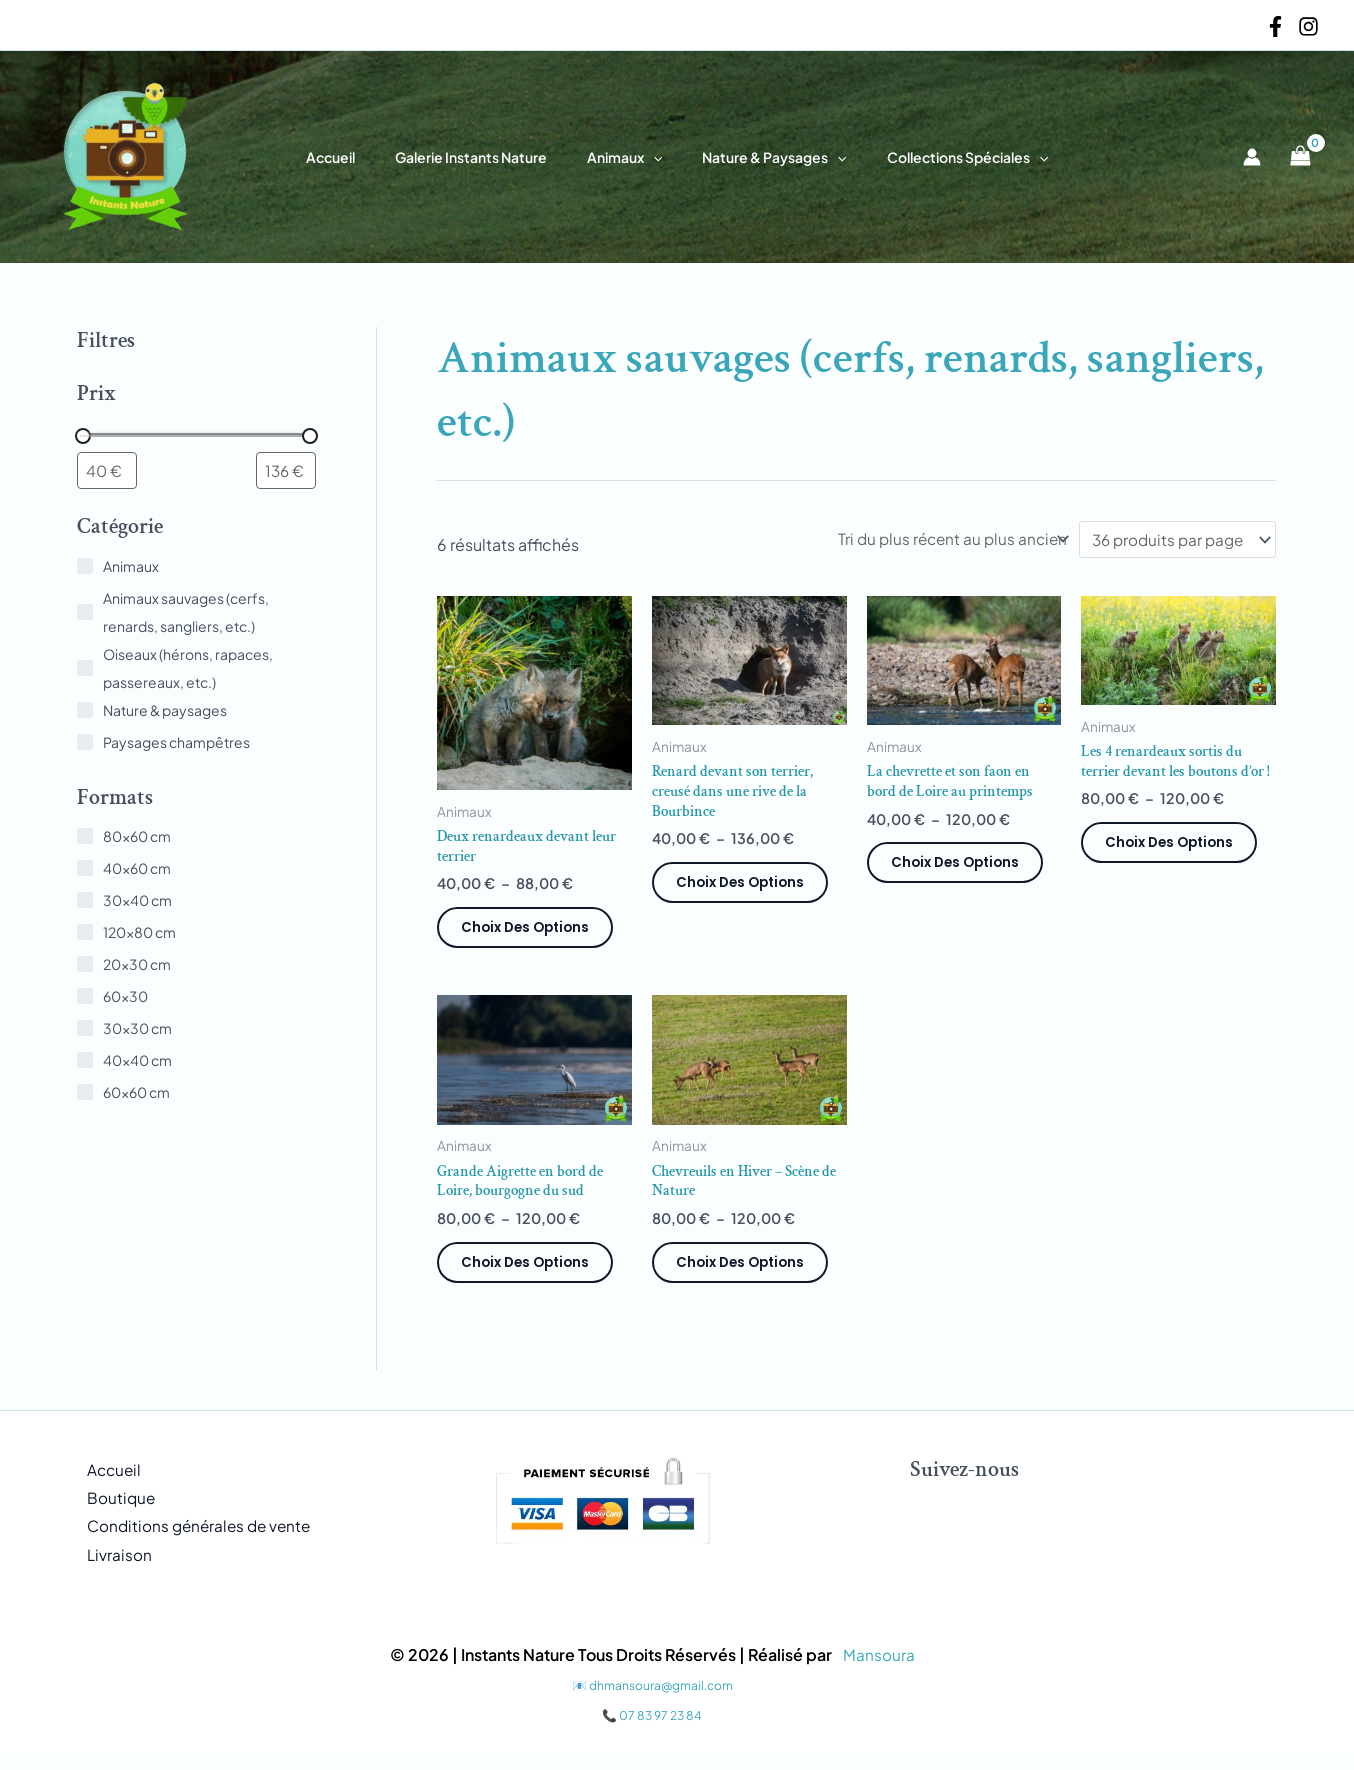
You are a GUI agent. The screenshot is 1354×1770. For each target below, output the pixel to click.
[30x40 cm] (85, 902)
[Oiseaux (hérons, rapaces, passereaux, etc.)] (85, 670)
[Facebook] (1275, 26)
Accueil (354, 157)
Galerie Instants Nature (483, 157)
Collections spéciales (943, 157)
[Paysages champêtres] (85, 744)
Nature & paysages (762, 157)
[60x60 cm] (85, 1094)
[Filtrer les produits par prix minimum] (107, 471)
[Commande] (938, 539)
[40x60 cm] (85, 870)
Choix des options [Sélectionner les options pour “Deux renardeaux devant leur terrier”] (529, 934)
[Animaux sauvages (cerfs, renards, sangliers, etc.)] (85, 614)
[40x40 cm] (85, 1062)
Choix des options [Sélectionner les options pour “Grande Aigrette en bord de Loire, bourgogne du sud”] (529, 1272)
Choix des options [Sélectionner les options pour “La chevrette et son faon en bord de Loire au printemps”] (959, 869)
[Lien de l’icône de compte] (1252, 157)
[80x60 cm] (85, 838)
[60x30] (85, 998)
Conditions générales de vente (193, 1540)
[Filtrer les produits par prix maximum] (286, 471)
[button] (653, 157)
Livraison (110, 1570)
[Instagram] (1308, 26)
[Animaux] (85, 568)
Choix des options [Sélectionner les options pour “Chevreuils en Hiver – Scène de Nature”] (744, 1272)
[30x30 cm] (85, 1030)
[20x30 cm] (85, 966)
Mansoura (879, 1670)
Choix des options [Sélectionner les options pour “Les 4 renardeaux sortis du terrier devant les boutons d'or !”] (1173, 870)
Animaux (624, 157)
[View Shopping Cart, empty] (1300, 157)
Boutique (112, 1510)
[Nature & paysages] (85, 712)
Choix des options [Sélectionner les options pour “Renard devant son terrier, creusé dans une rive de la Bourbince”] (744, 890)
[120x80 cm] (85, 934)
